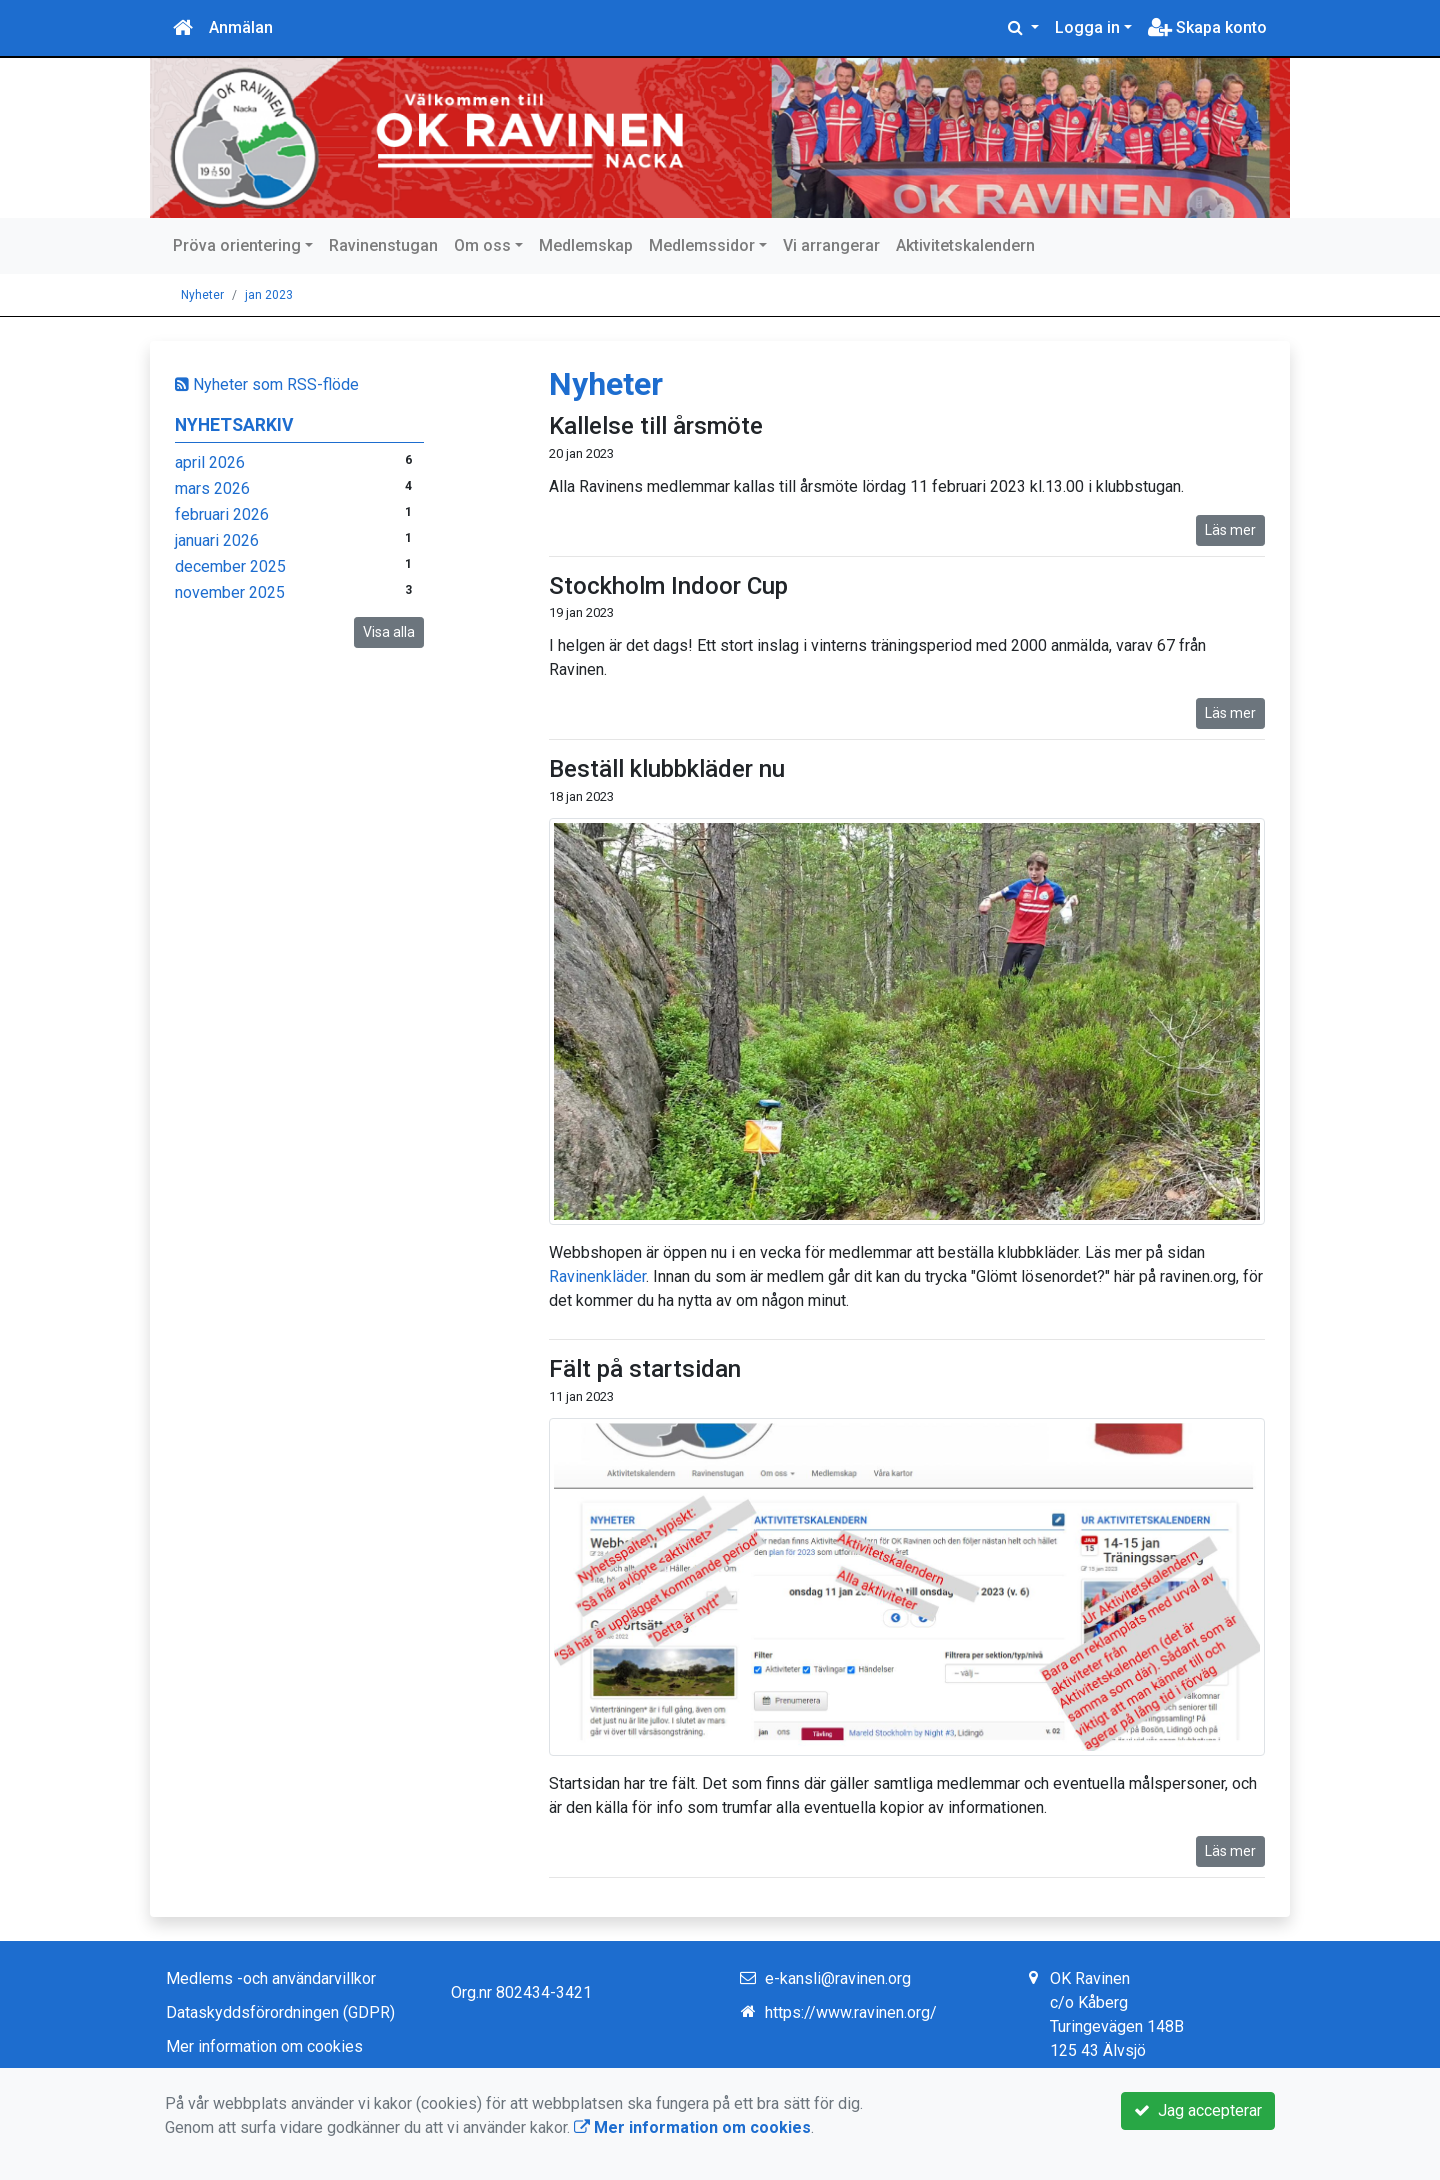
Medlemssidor (702, 245)
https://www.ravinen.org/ (851, 2012)
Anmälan (241, 27)
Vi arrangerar (831, 245)
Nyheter (202, 295)
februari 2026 (222, 514)
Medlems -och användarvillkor (271, 1978)
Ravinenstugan (383, 245)
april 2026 (210, 462)
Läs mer (1230, 530)
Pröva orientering (237, 245)
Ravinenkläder (597, 1276)
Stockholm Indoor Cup (668, 586)
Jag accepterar (1198, 2110)
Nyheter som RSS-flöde (267, 384)
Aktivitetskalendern (965, 245)
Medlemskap (586, 245)
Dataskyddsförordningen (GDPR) (280, 2012)
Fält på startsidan (645, 1369)
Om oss (482, 245)
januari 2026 (217, 540)
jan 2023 (269, 295)
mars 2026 (212, 488)
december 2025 (230, 566)
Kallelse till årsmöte (656, 426)
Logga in (1087, 27)
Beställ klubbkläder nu (667, 769)
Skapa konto (1207, 27)
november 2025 (230, 592)
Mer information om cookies (264, 2046)
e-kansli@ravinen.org (838, 1978)
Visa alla (389, 632)
